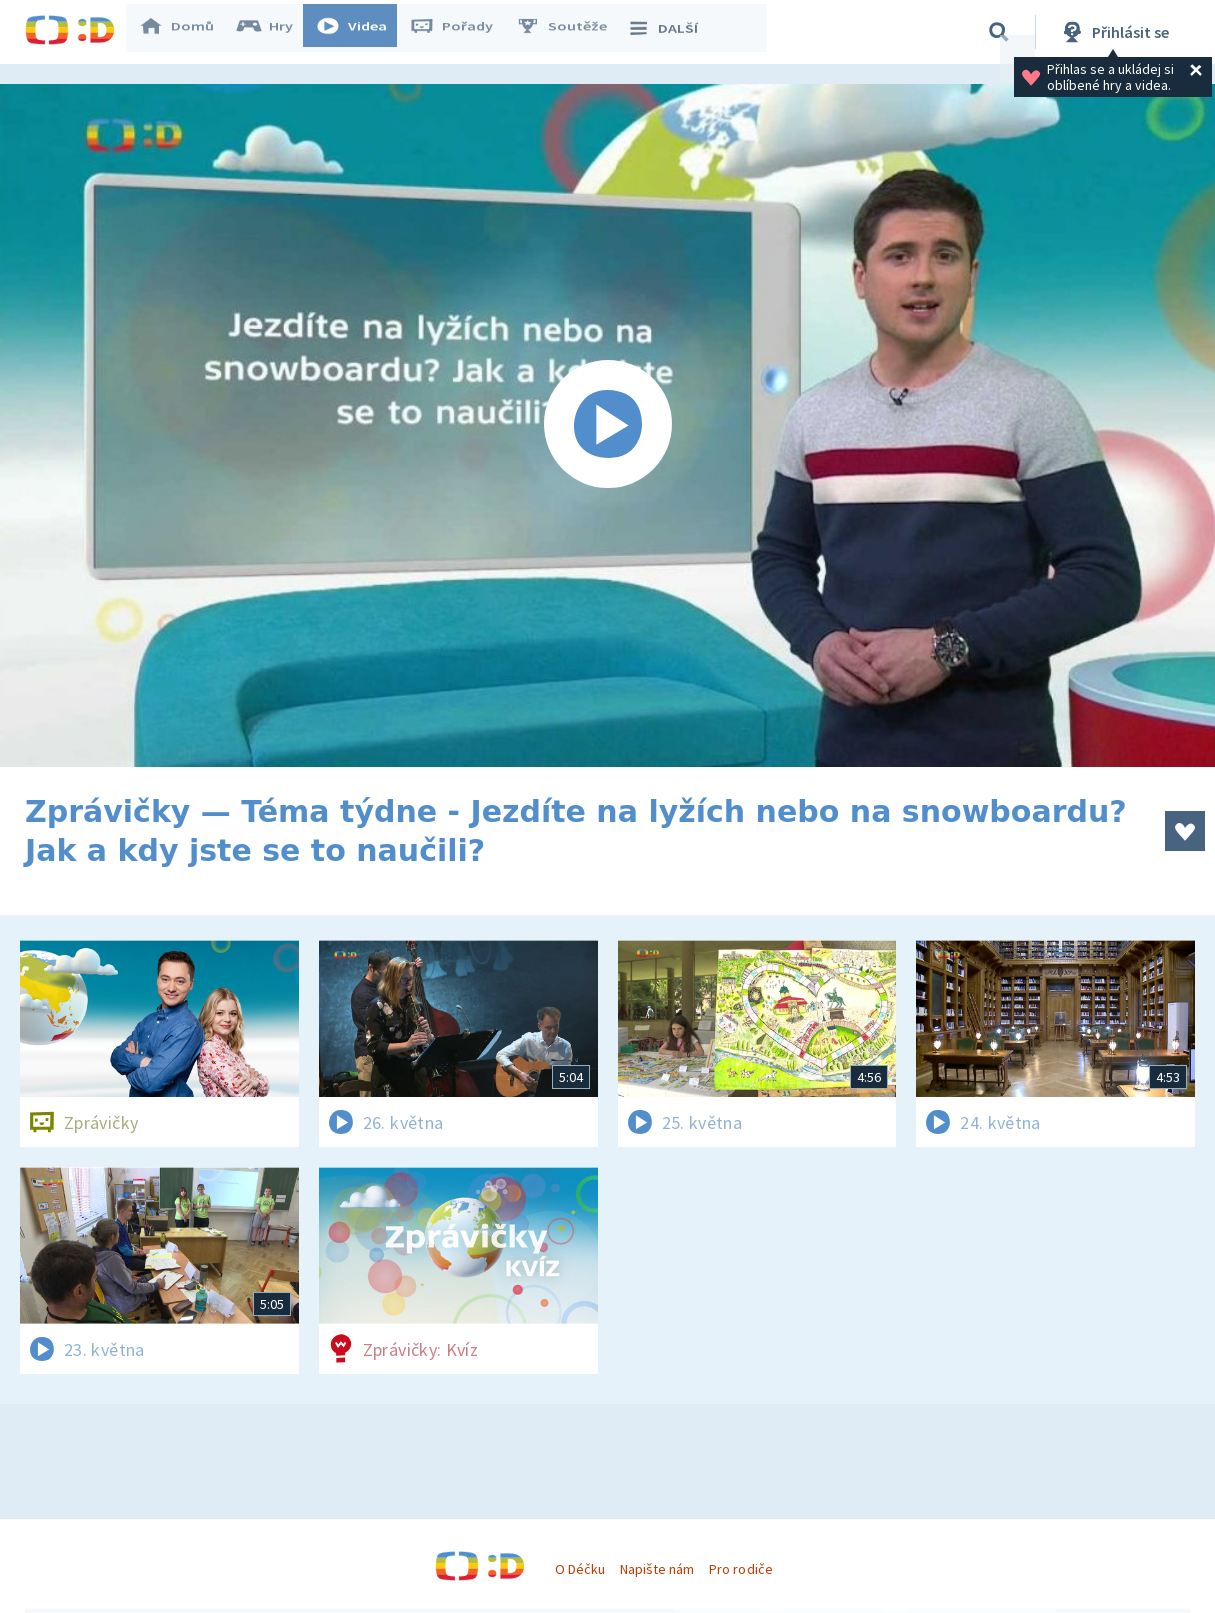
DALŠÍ (671, 32)
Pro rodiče (740, 1569)
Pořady (461, 32)
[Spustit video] (607, 425)
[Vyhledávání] (999, 32)
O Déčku (580, 1569)
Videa (361, 32)
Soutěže (571, 32)
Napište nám (657, 1569)
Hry (274, 32)
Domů (186, 32)
